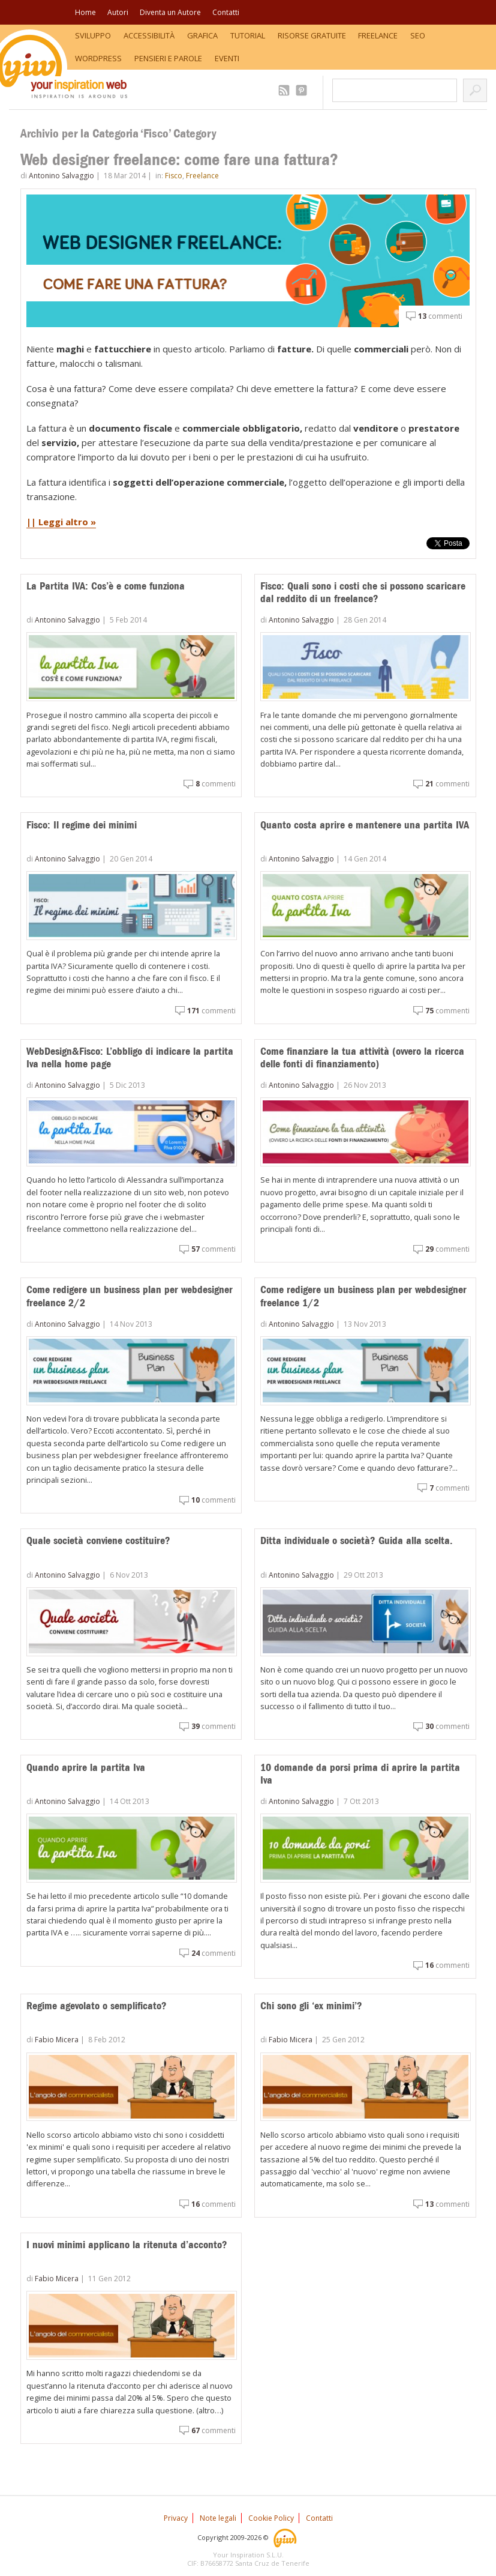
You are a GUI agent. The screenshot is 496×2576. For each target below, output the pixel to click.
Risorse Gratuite (312, 35)
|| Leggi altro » (61, 522)
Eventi (227, 58)
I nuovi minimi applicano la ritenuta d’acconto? (126, 2244)
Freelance (378, 35)
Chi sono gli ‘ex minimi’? (311, 2005)
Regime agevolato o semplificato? (96, 2005)
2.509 (285, 90)
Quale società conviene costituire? (98, 1540)
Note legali (218, 2518)
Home (85, 12)
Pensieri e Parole (168, 58)
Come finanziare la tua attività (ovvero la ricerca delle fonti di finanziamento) (362, 1058)
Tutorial (247, 35)
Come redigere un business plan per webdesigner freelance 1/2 (363, 1296)
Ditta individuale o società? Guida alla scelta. (356, 1540)
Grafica (202, 35)
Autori (117, 12)
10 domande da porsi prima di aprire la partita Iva (360, 1774)
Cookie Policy (271, 2518)
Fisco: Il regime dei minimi (81, 824)
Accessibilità (149, 35)
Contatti (225, 12)
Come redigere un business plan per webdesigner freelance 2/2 (129, 1296)
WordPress (98, 58)
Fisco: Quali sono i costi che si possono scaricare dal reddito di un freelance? (362, 592)
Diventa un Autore (170, 12)
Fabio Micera (57, 2040)
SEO (417, 35)
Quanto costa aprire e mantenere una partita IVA (364, 824)
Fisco (173, 175)
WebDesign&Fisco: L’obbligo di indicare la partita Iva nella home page (129, 1058)
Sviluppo (93, 35)
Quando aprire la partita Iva (85, 1767)
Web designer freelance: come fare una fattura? (179, 159)
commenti (440, 316)
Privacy (176, 2518)
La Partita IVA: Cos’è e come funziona (105, 586)
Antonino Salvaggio (61, 175)
